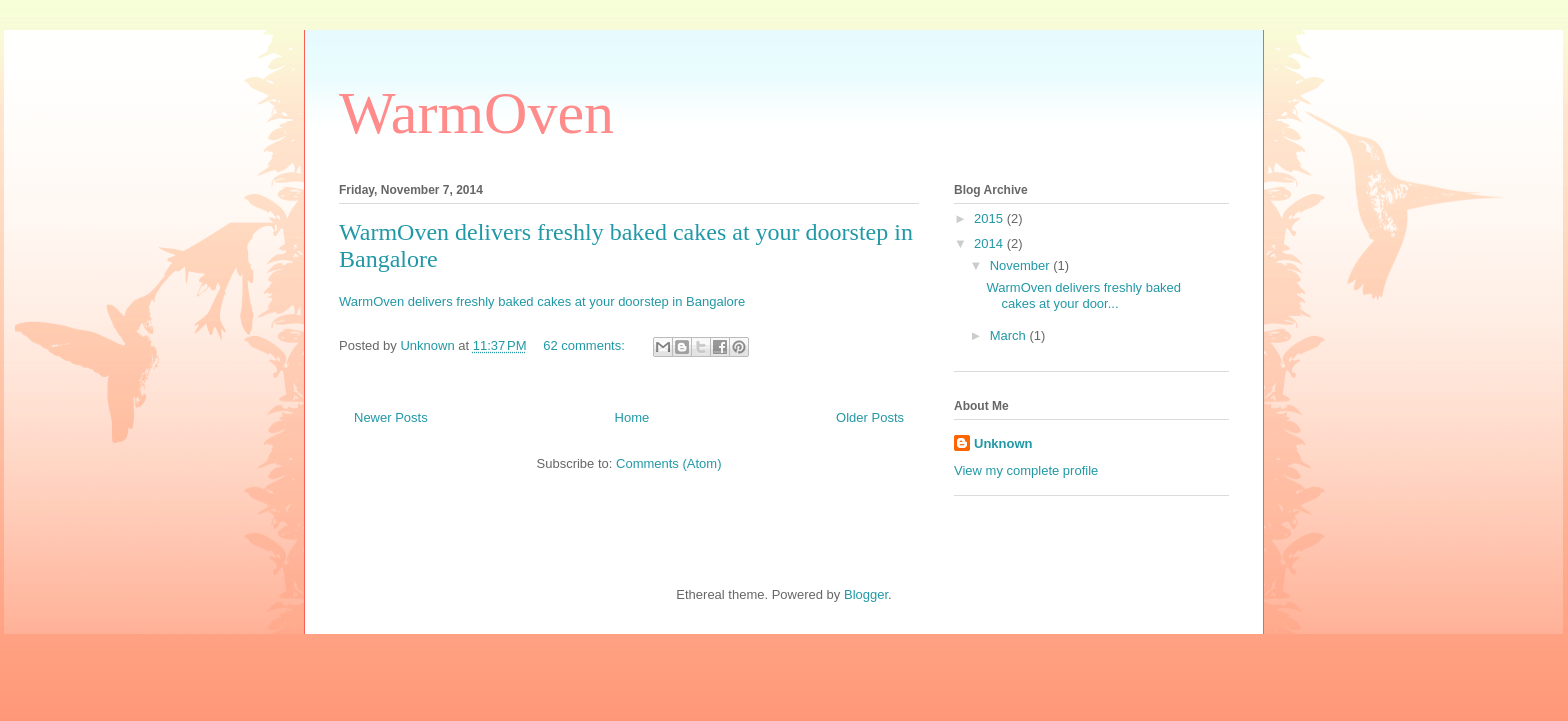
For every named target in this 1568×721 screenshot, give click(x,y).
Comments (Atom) (668, 463)
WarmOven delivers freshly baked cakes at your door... (1083, 295)
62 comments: (585, 345)
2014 (990, 243)
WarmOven (476, 113)
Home (632, 417)
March (1010, 335)
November (1022, 265)
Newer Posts (391, 417)
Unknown (1003, 443)
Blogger (866, 594)
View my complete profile (1026, 470)
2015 (990, 218)
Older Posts (870, 417)
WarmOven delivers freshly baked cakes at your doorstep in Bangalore (542, 301)
